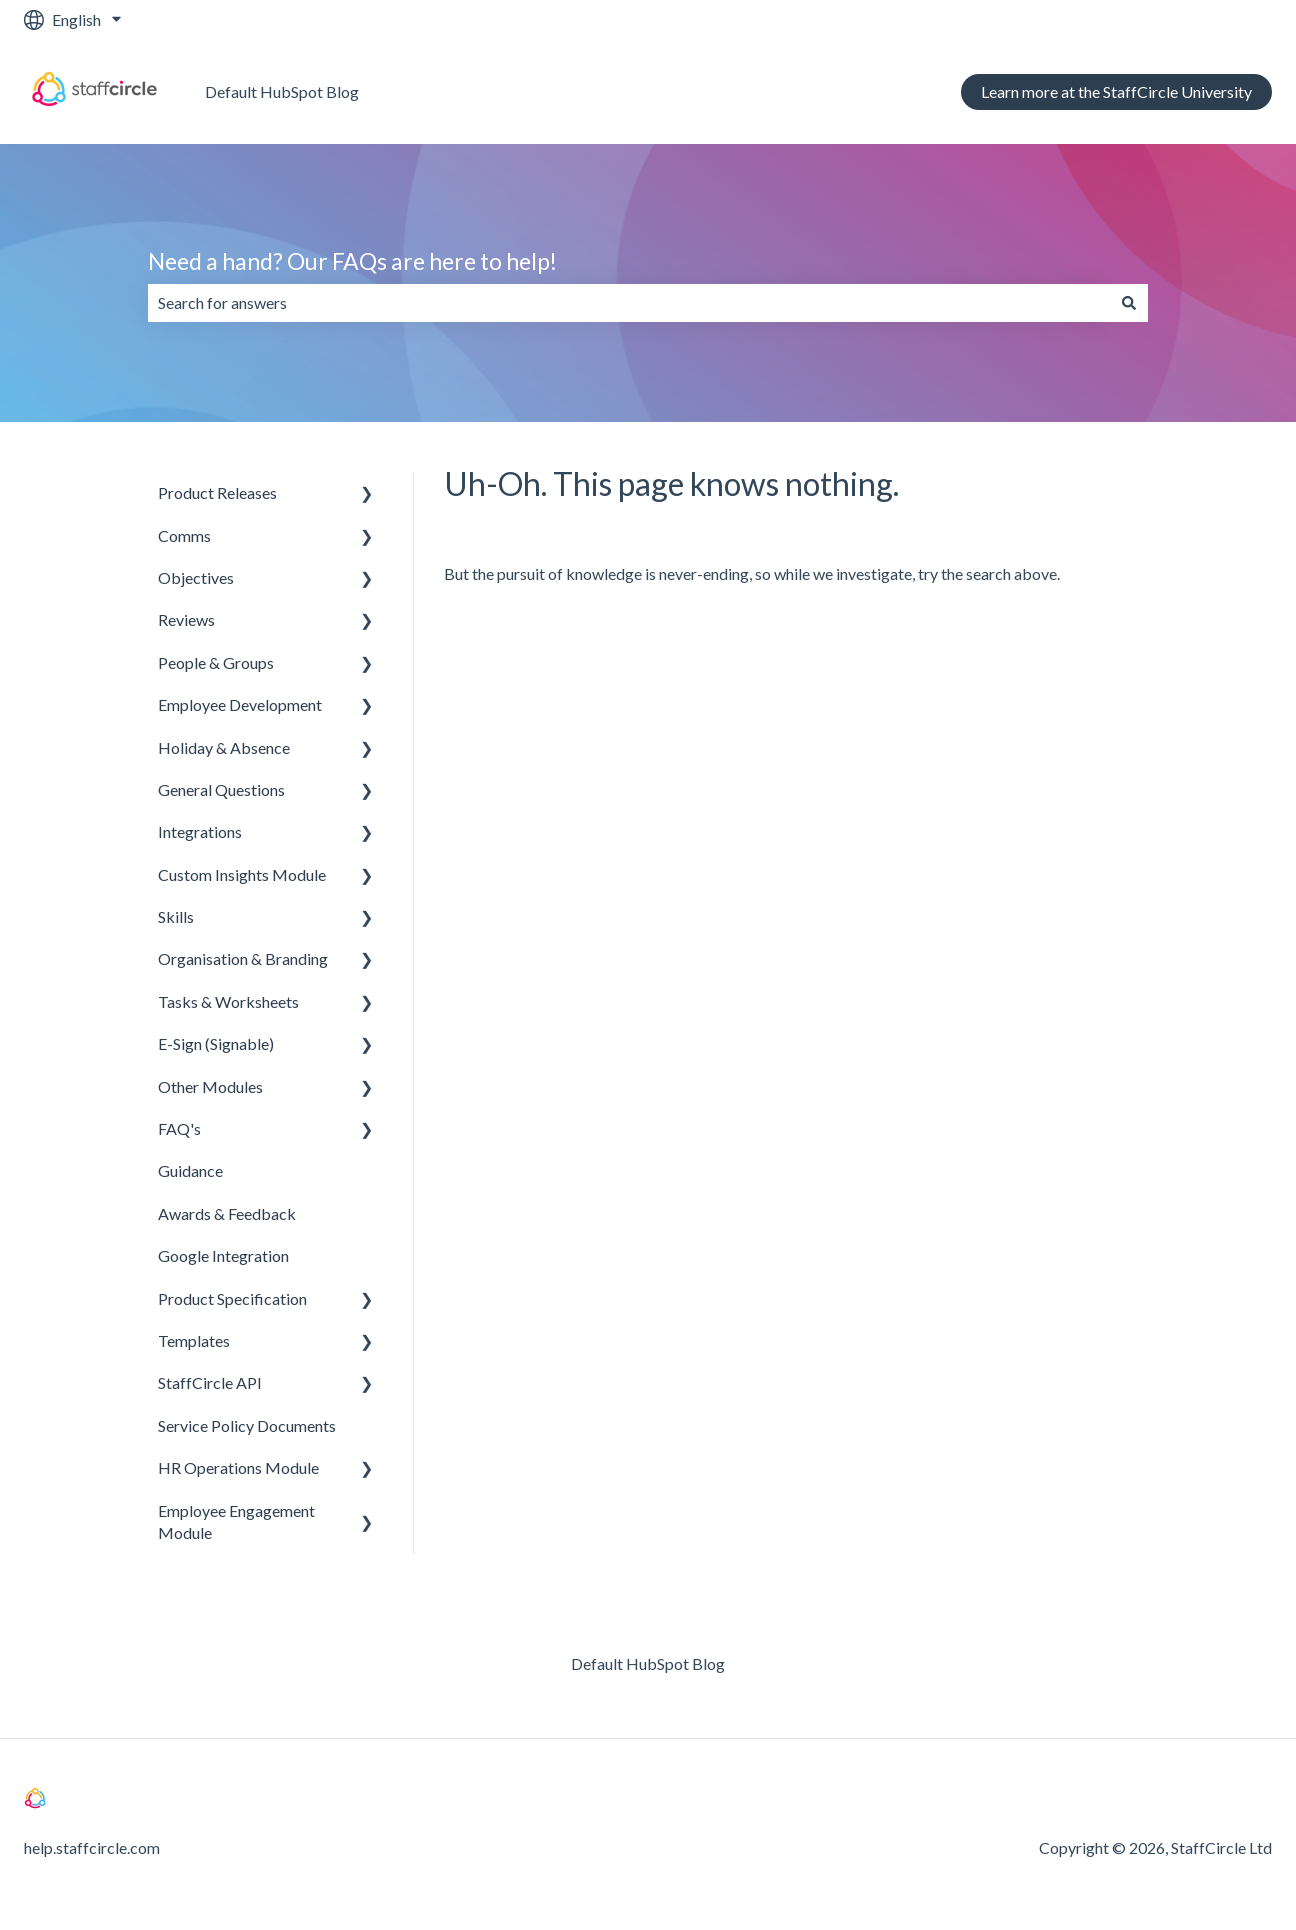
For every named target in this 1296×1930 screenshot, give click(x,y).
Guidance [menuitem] (190, 1170)
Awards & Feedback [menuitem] (227, 1213)
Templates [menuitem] (194, 1340)
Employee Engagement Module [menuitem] (236, 1521)
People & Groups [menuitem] (216, 662)
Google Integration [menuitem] (223, 1255)
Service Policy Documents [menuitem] (247, 1425)
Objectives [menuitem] (196, 577)
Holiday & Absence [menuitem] (224, 747)
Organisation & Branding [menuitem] (243, 958)
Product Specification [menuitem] (232, 1298)
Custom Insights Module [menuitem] (242, 874)
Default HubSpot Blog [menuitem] (648, 1663)
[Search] (1129, 303)
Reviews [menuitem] (186, 619)
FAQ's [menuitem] (179, 1128)
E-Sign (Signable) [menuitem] (216, 1043)
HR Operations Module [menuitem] (238, 1467)
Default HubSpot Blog (282, 91)
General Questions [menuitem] (221, 789)
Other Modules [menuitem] (210, 1086)
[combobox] (629, 303)
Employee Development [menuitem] (240, 704)
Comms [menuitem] (184, 535)
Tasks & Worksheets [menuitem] (228, 1001)
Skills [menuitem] (176, 916)
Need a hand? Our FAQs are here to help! (352, 261)
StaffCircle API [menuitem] (210, 1382)
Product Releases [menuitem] (217, 492)
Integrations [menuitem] (200, 831)
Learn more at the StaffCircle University (1116, 91)
